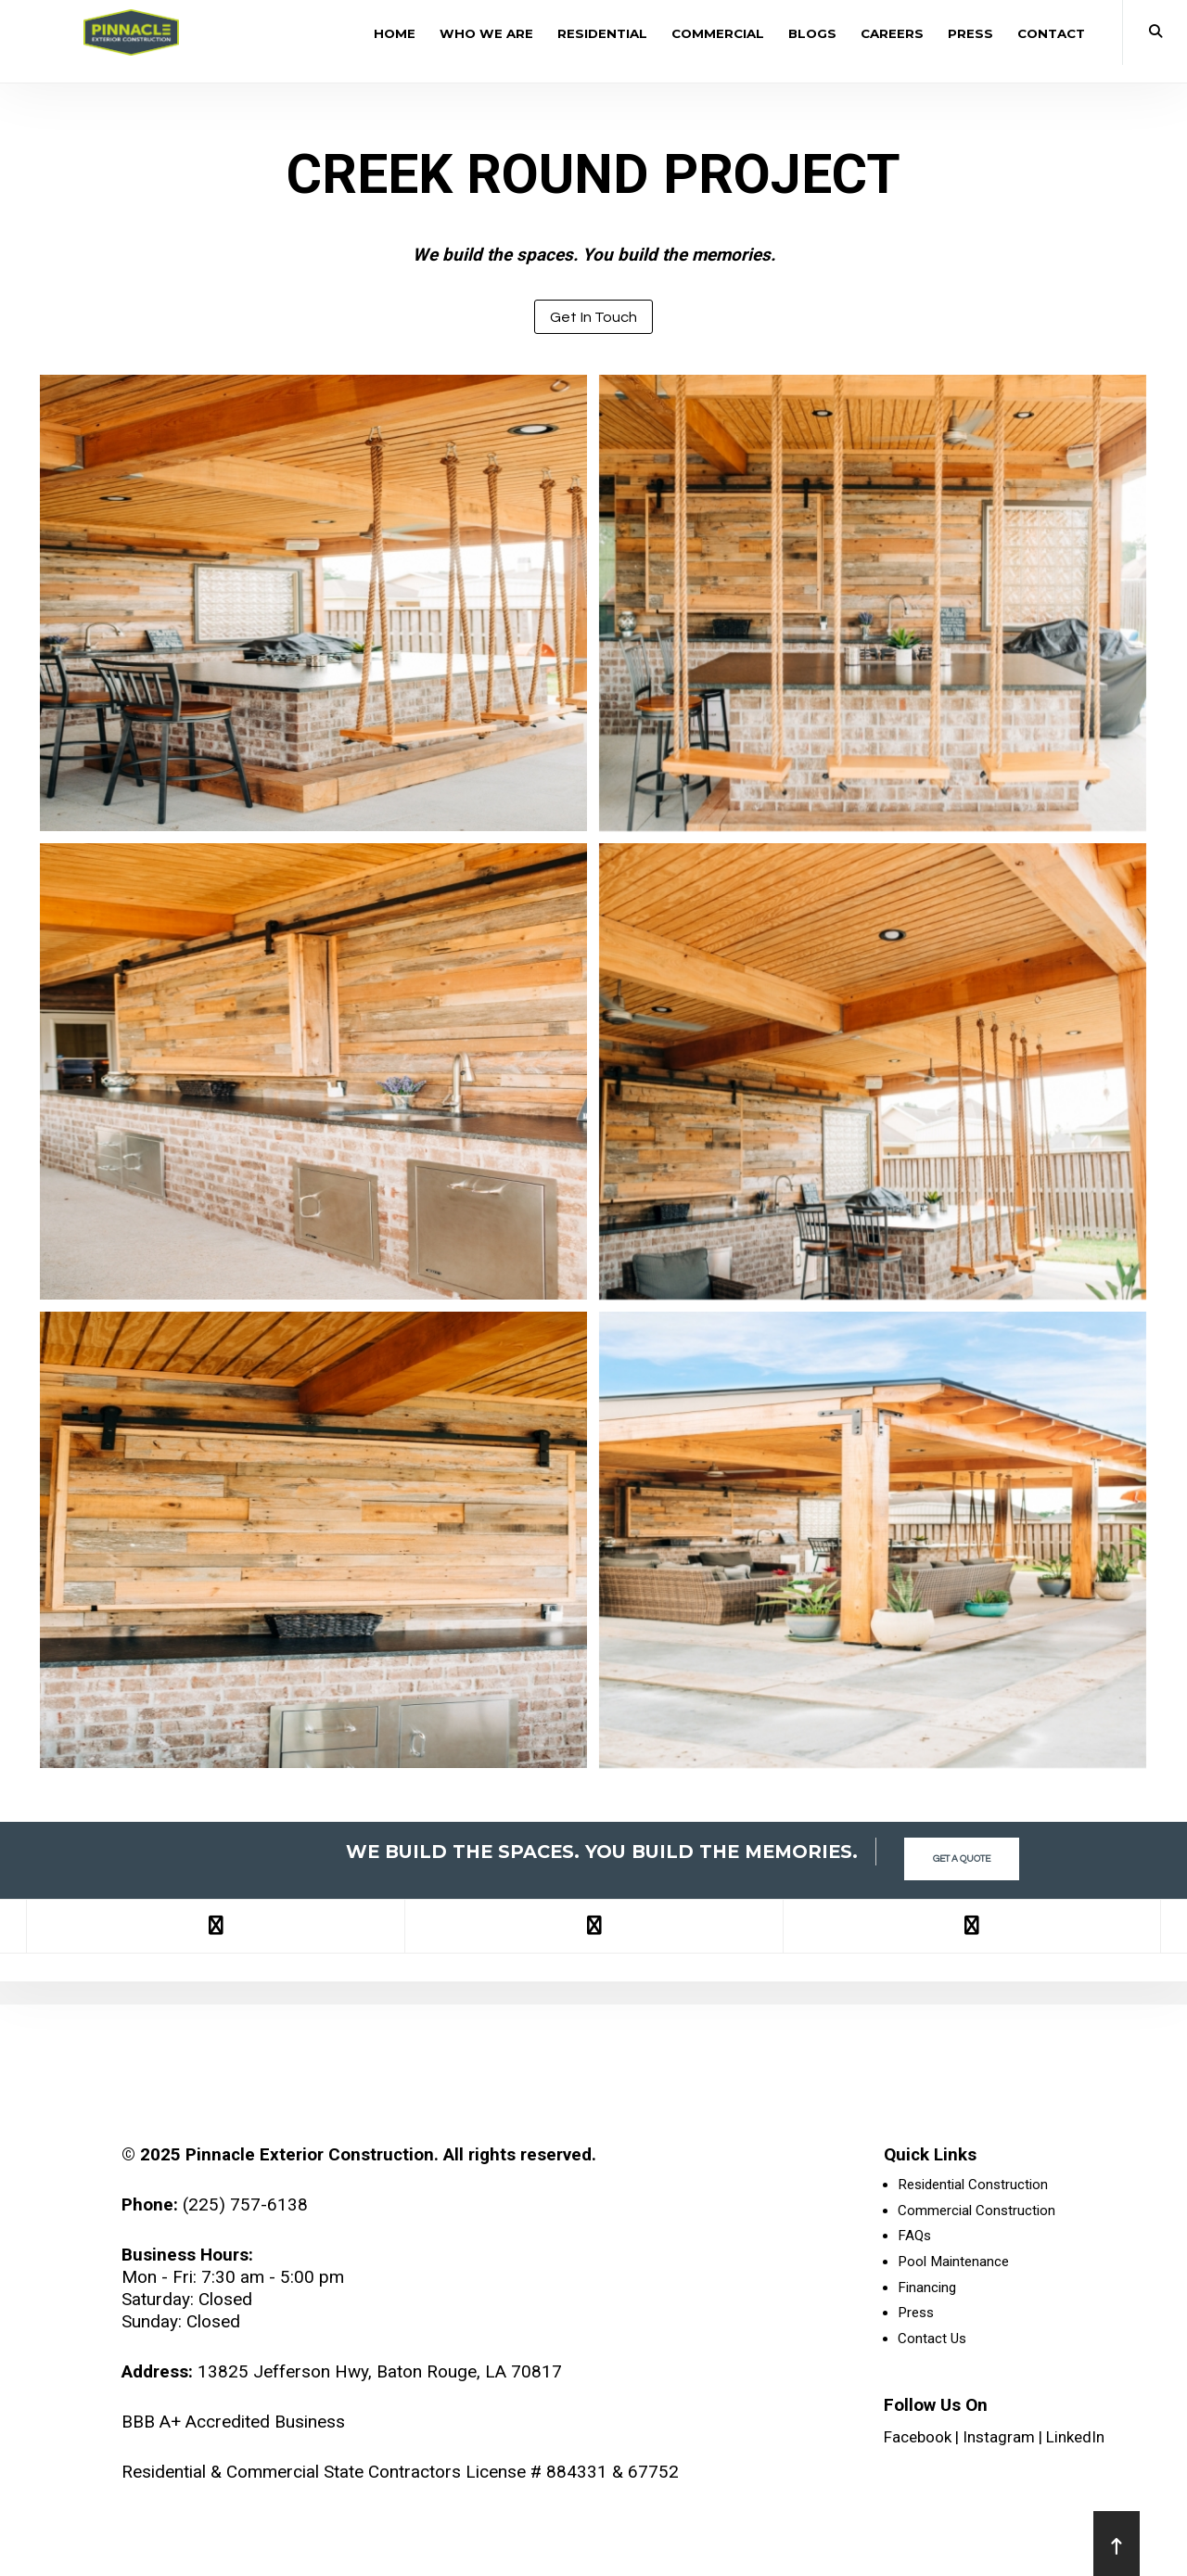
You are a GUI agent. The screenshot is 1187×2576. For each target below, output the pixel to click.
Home (394, 33)
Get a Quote (961, 1852)
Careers (892, 33)
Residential (602, 33)
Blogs (812, 33)
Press (970, 33)
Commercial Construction (976, 2211)
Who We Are (486, 33)
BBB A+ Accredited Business (233, 2421)
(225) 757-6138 (245, 2204)
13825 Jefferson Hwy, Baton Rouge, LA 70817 (380, 2371)
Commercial (717, 33)
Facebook (917, 2439)
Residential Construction (973, 2185)
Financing (927, 2289)
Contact (1051, 33)
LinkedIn (1075, 2439)
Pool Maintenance (953, 2263)
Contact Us (932, 2341)
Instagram (999, 2439)
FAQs (914, 2237)
